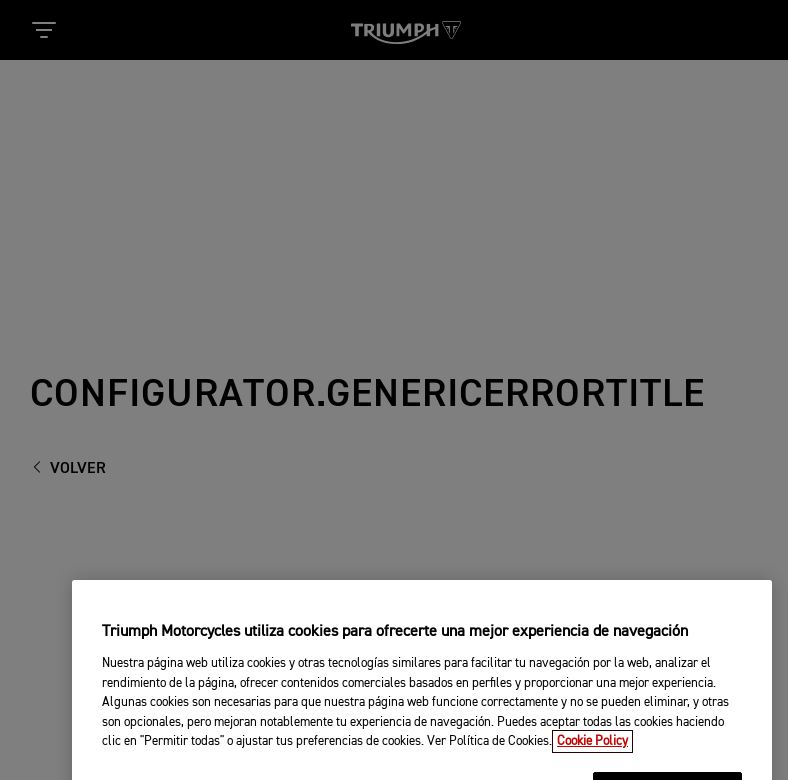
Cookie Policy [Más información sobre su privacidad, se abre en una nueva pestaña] (592, 751)
